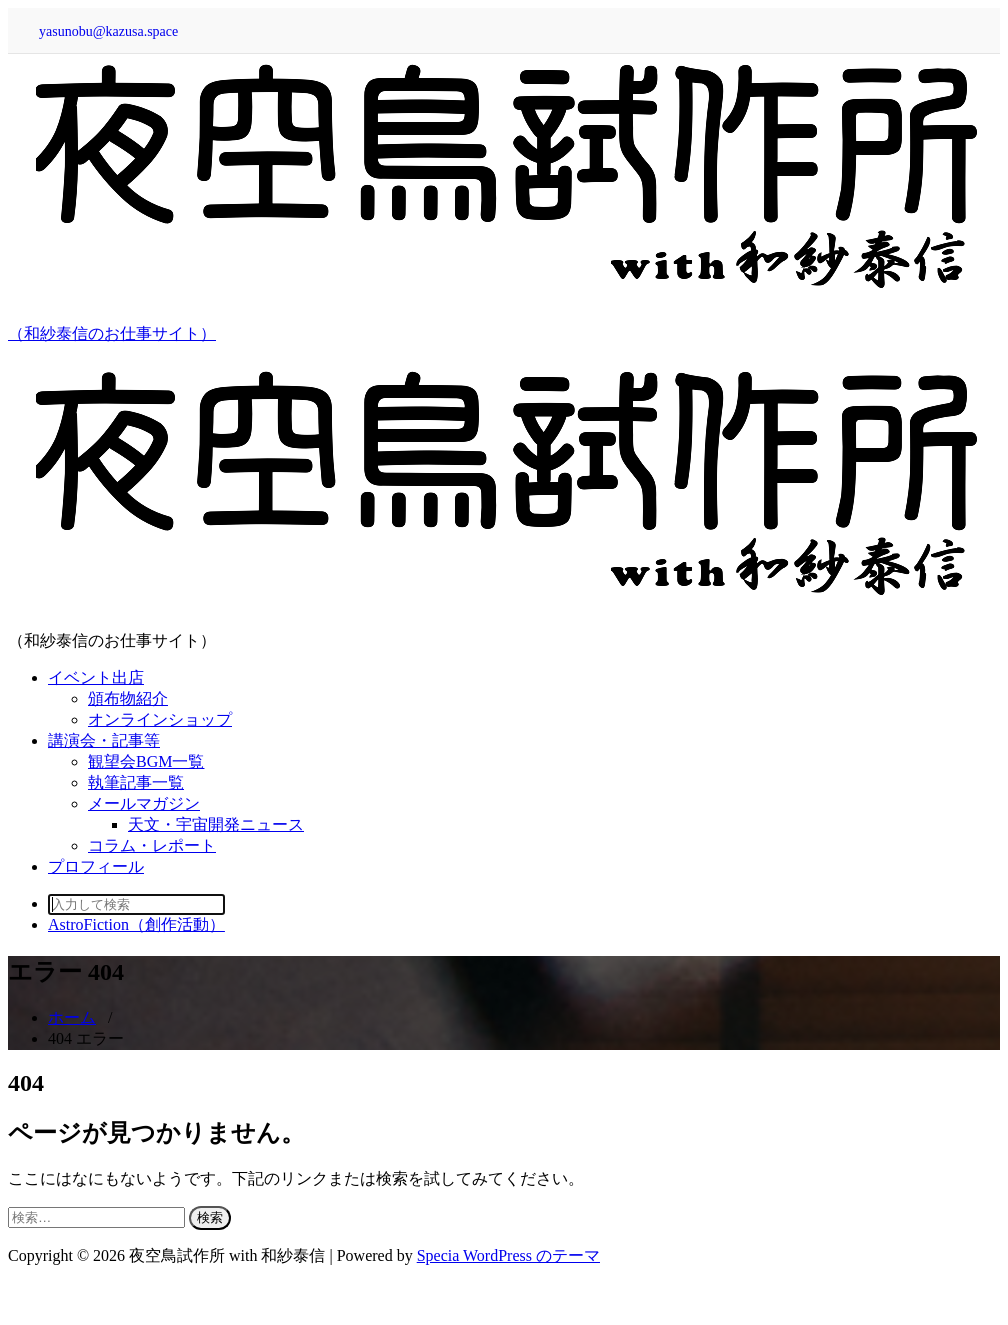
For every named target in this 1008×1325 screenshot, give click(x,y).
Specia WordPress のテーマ (508, 1255)
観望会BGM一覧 (146, 761)
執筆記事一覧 (136, 782)
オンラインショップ (160, 719)
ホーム (72, 1017)
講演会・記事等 (104, 740)
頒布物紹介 (128, 698)
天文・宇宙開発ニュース (216, 824)
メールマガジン (144, 803)
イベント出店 (96, 677)
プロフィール (96, 866)
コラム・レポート (152, 845)
